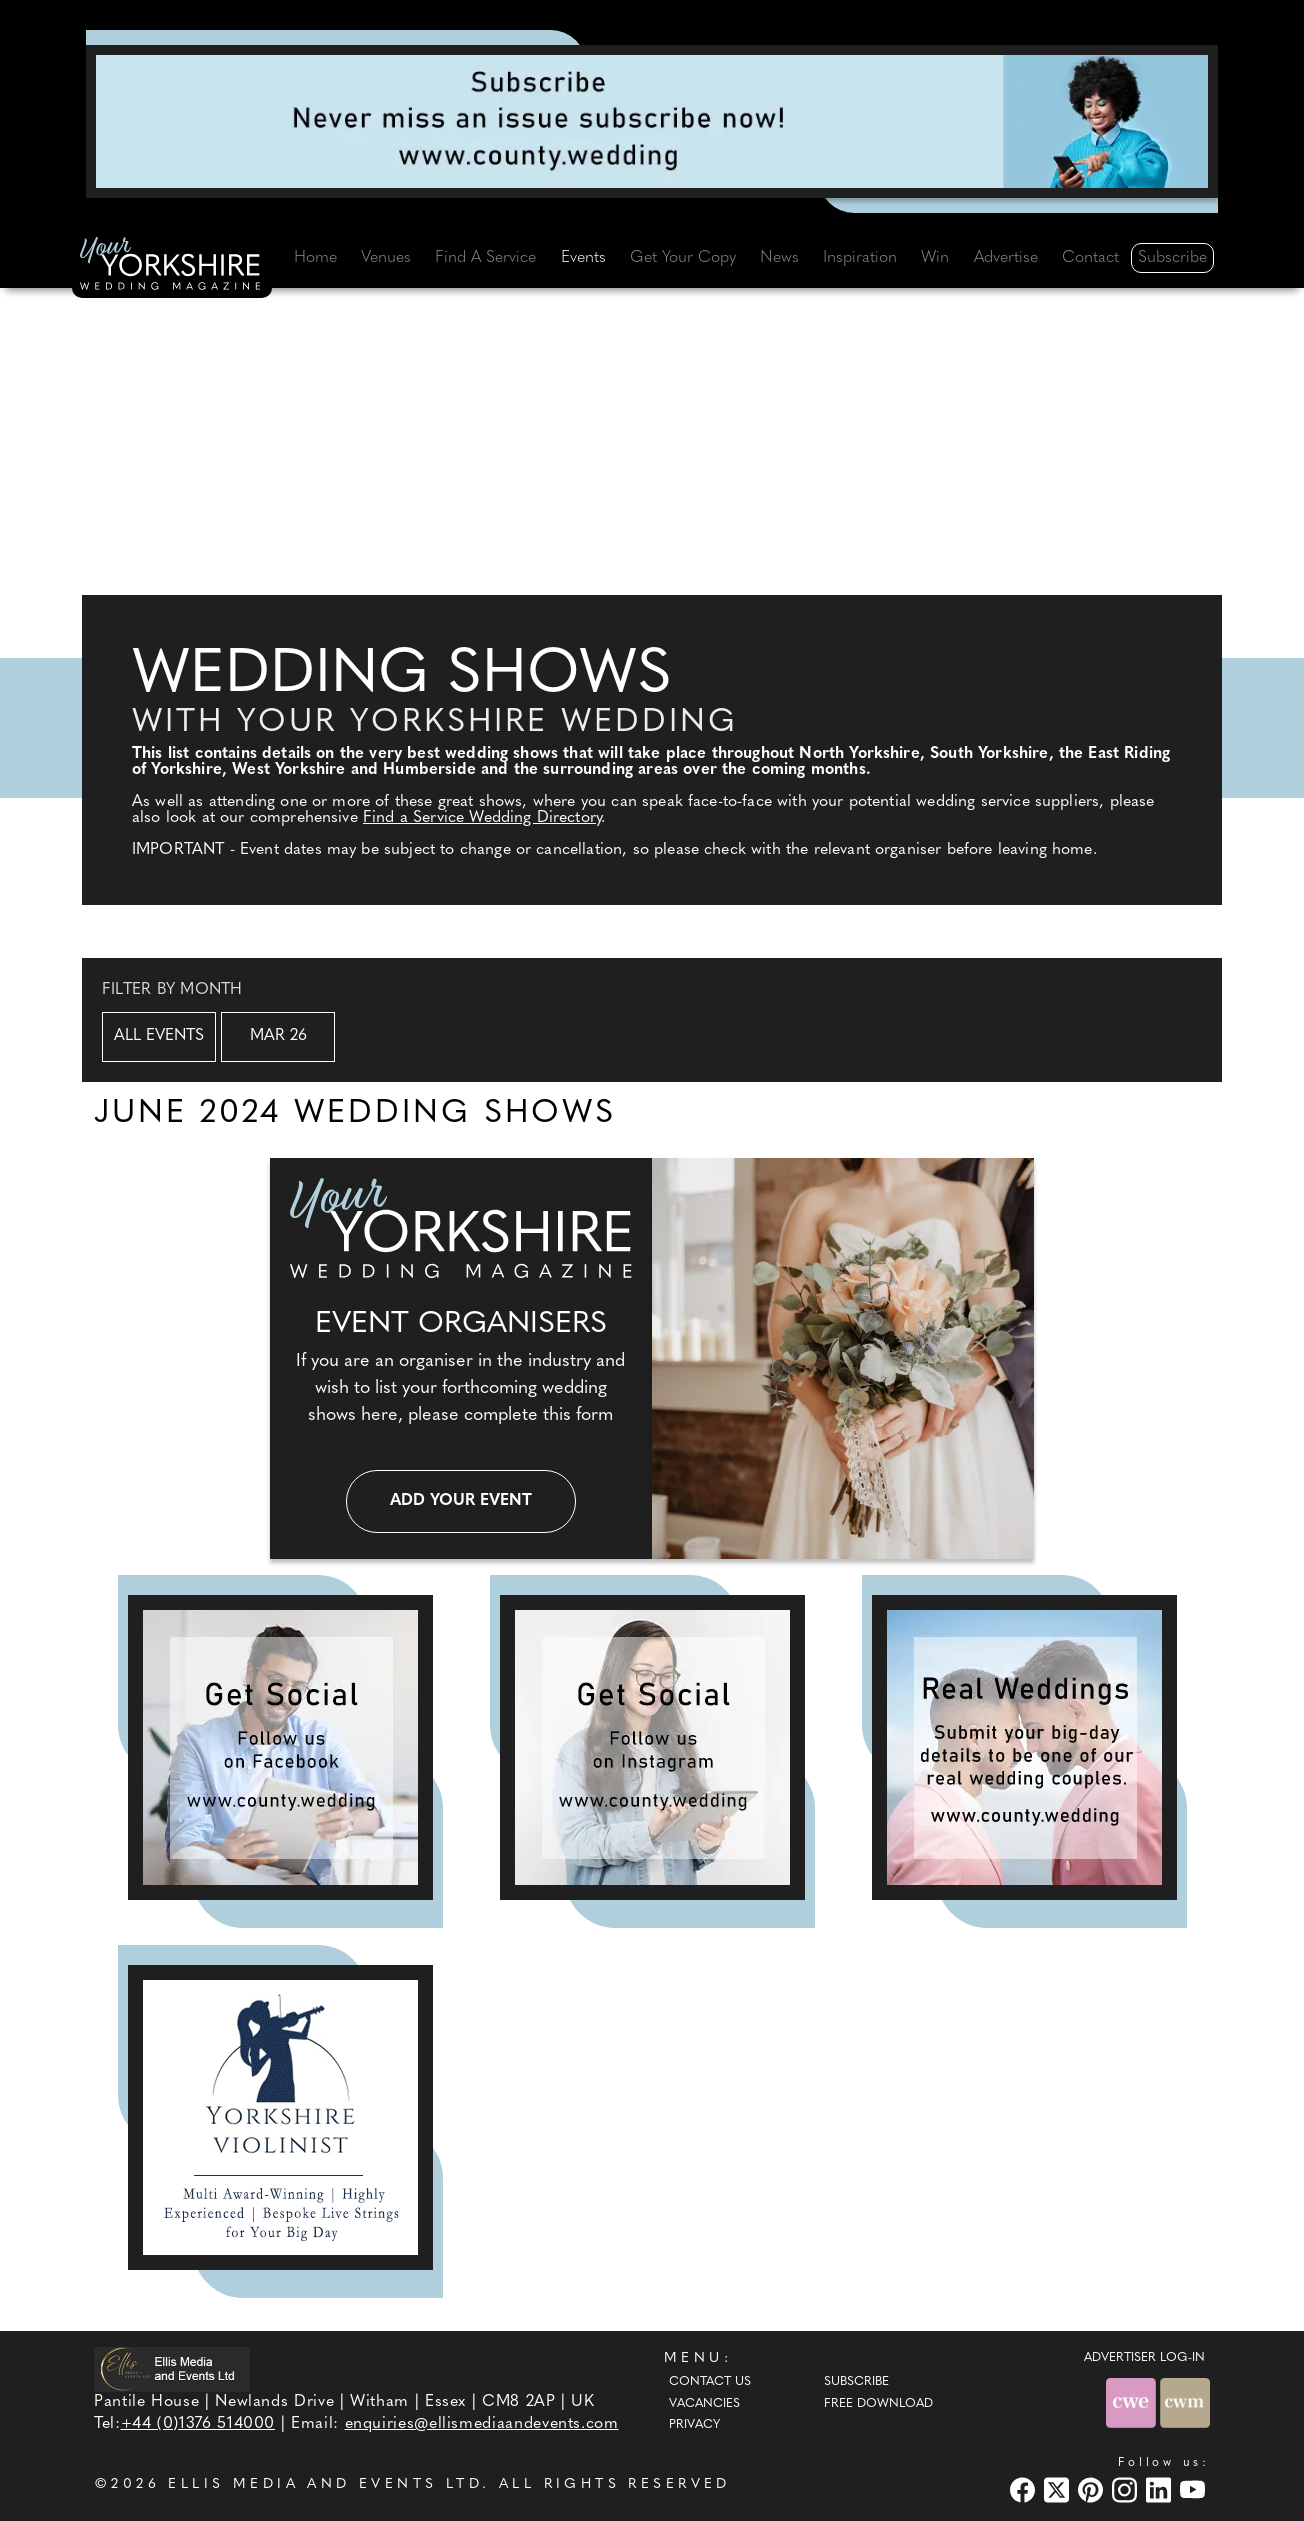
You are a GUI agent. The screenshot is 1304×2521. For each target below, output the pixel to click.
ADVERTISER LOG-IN (1144, 2358)
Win (935, 258)
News (779, 258)
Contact (1090, 258)
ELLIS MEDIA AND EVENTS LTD (325, 2484)
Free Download (878, 2404)
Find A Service (485, 258)
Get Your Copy (683, 258)
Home (315, 258)
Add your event (461, 1501)
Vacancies (704, 2404)
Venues (386, 258)
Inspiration (860, 258)
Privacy (694, 2425)
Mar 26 (278, 1036)
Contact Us (710, 2382)
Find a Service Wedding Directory (482, 818)
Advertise (1006, 258)
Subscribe (1172, 258)
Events (583, 258)
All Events (159, 1036)
